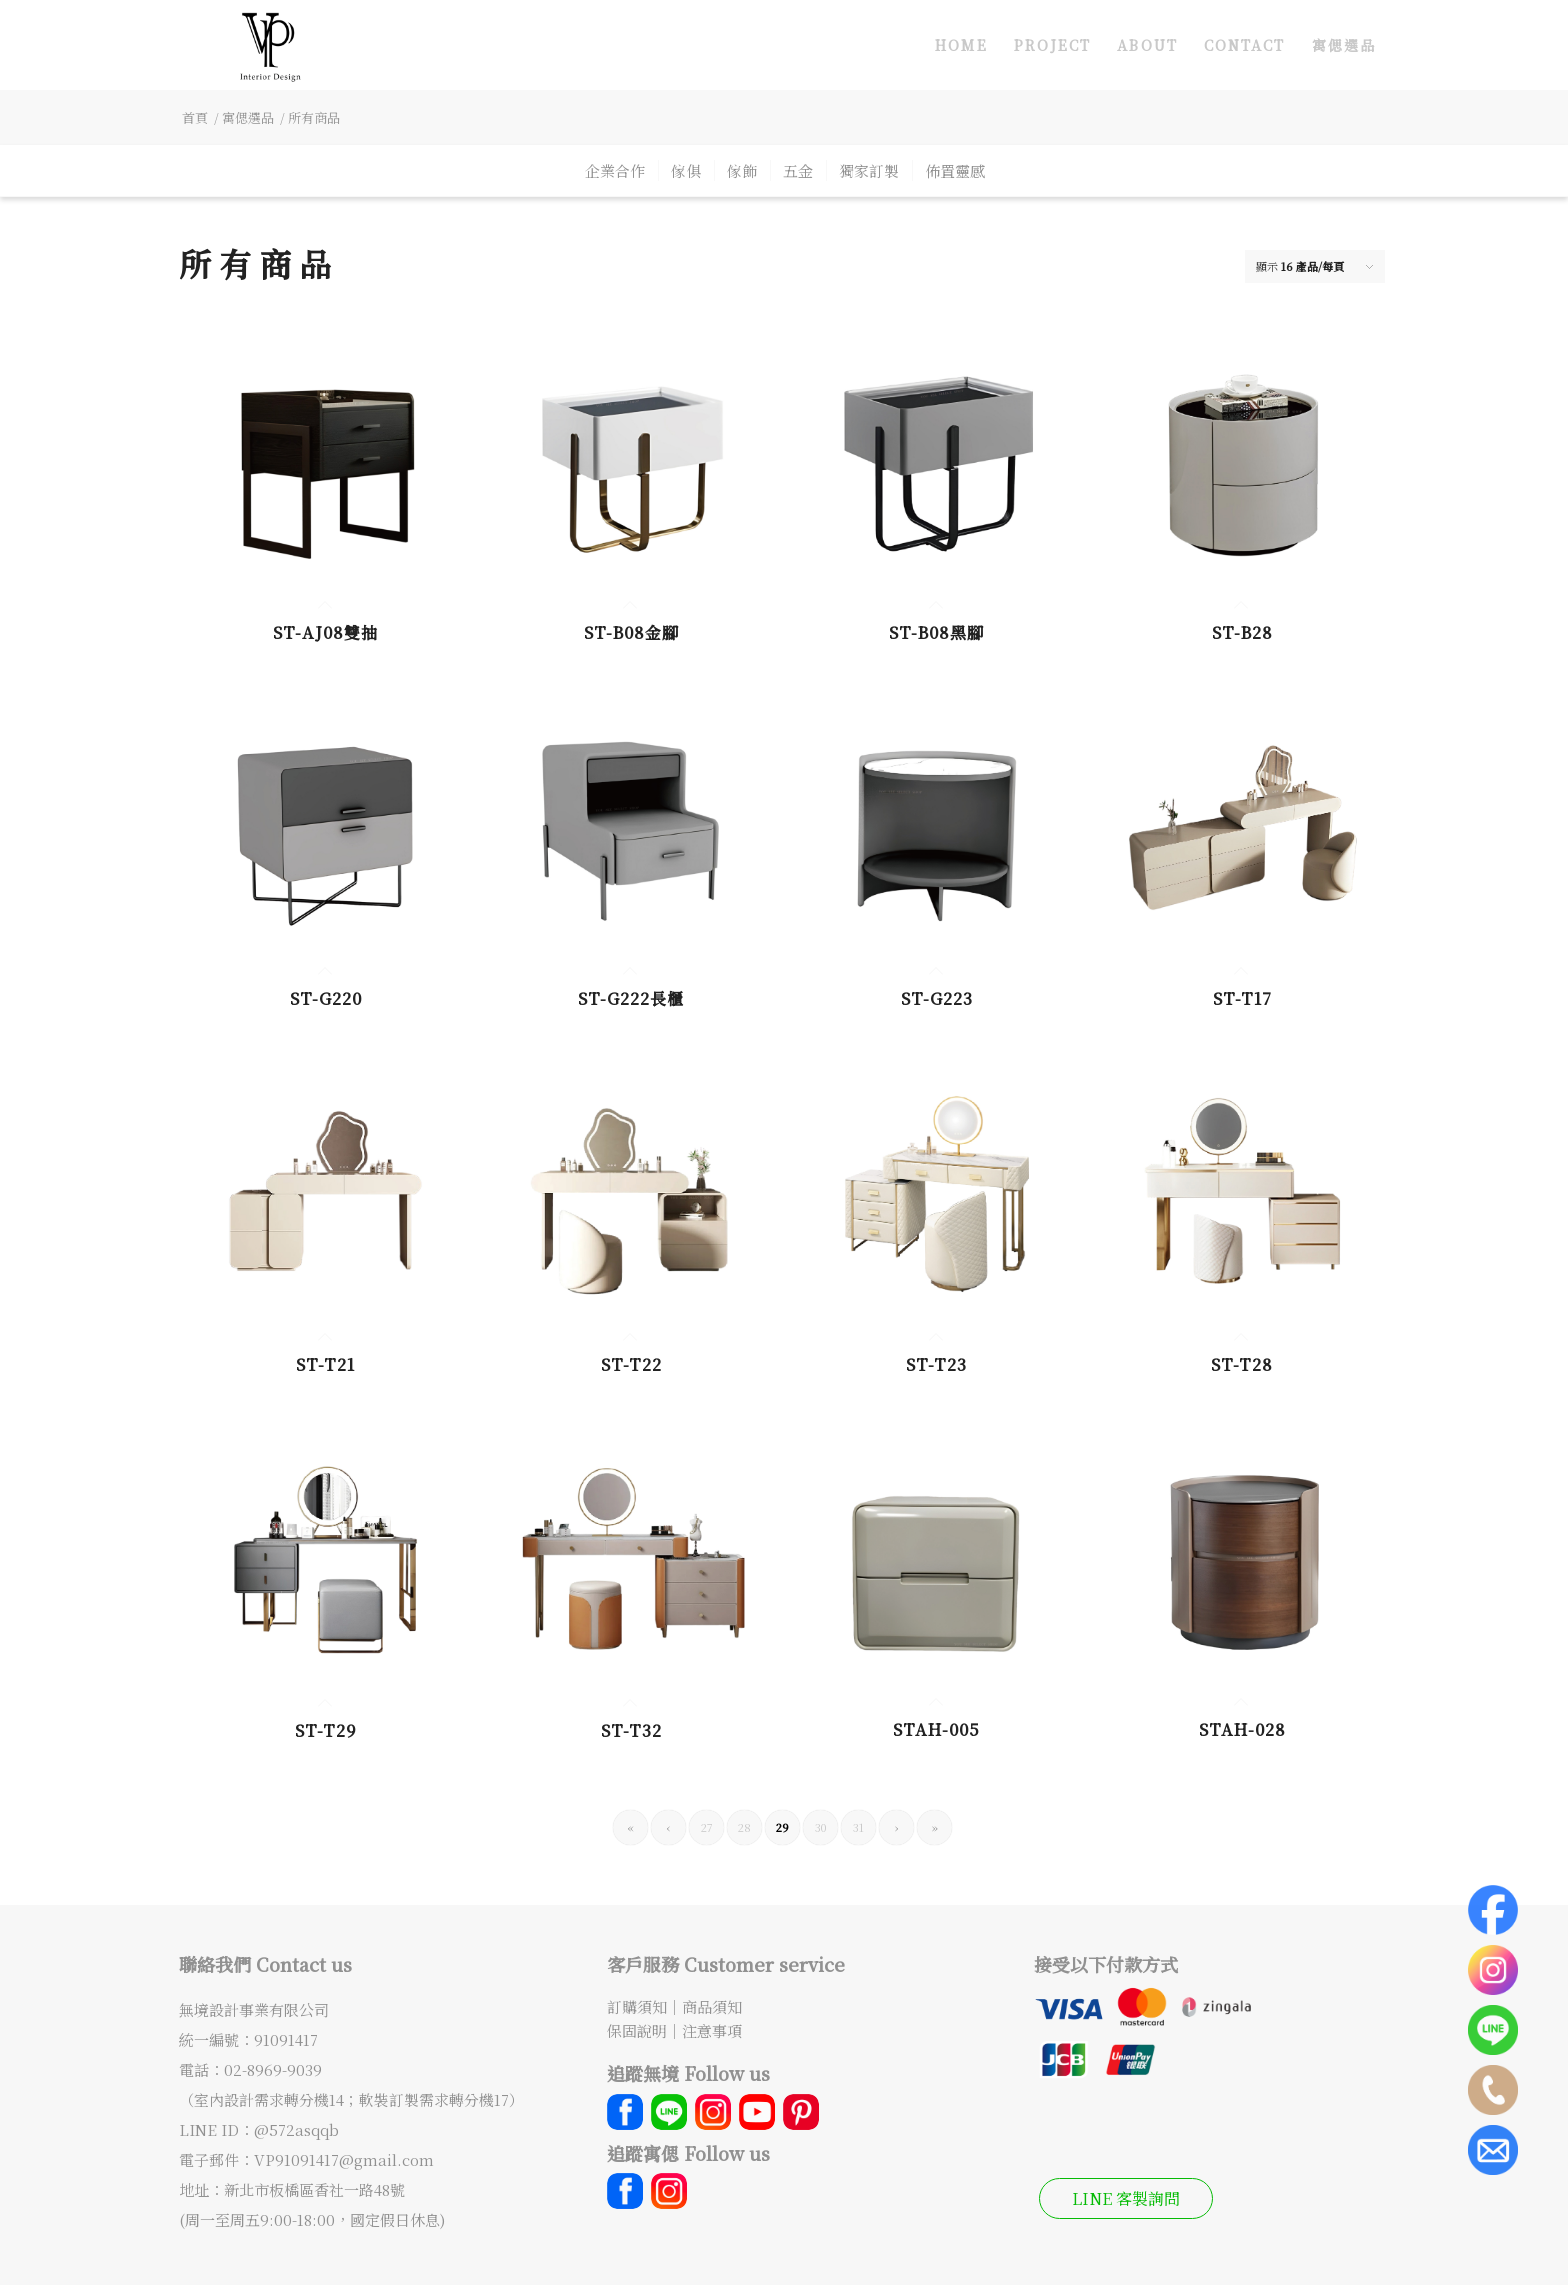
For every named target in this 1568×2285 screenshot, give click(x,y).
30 (821, 1827)
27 (707, 1827)
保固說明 (637, 2030)
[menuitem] (961, 45)
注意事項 (712, 2030)
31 (858, 1827)
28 (744, 1827)
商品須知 (712, 2006)
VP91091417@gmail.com (344, 2159)
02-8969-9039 (273, 2069)
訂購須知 (637, 2006)
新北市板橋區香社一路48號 (314, 2189)
